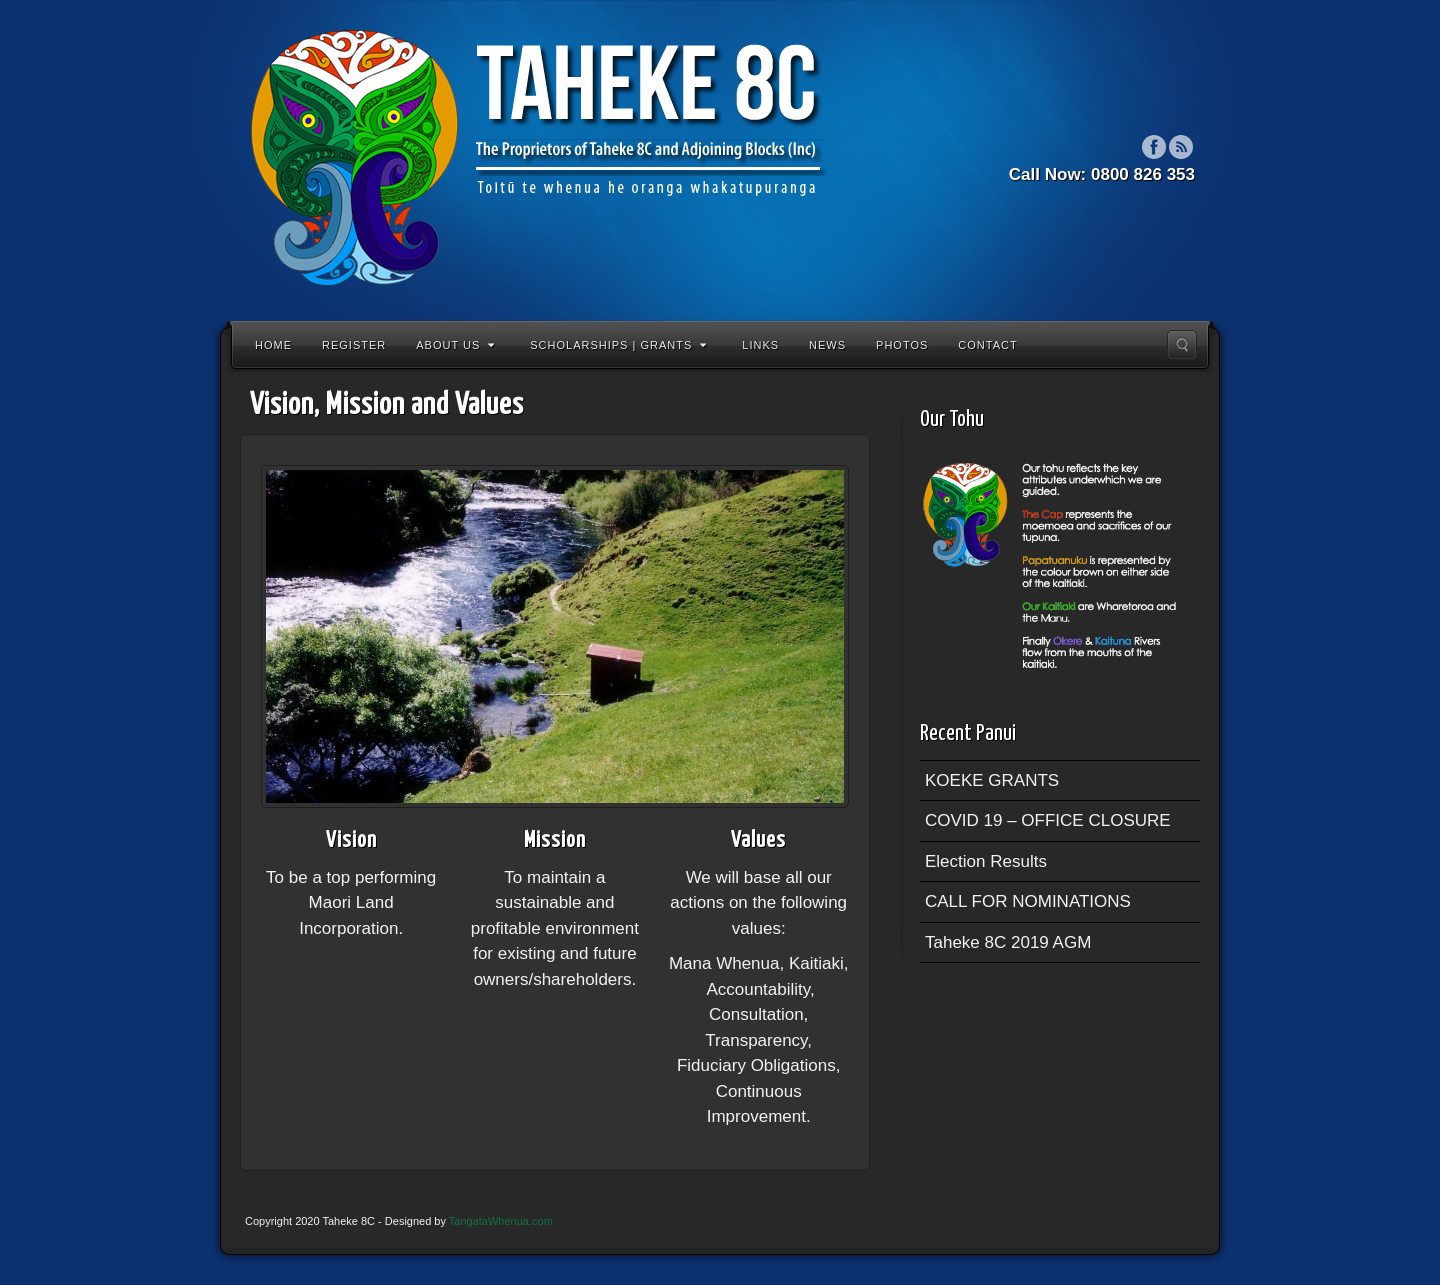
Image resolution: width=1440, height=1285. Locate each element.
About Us (455, 345)
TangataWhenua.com (501, 1221)
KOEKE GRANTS (992, 780)
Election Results (986, 861)
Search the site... (1182, 345)
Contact (987, 345)
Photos (902, 345)
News (827, 345)
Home (273, 345)
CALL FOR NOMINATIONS (1028, 901)
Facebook (1154, 147)
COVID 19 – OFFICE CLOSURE (1048, 820)
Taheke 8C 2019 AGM (1008, 942)
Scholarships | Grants (618, 345)
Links (760, 345)
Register (354, 345)
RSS (1181, 147)
